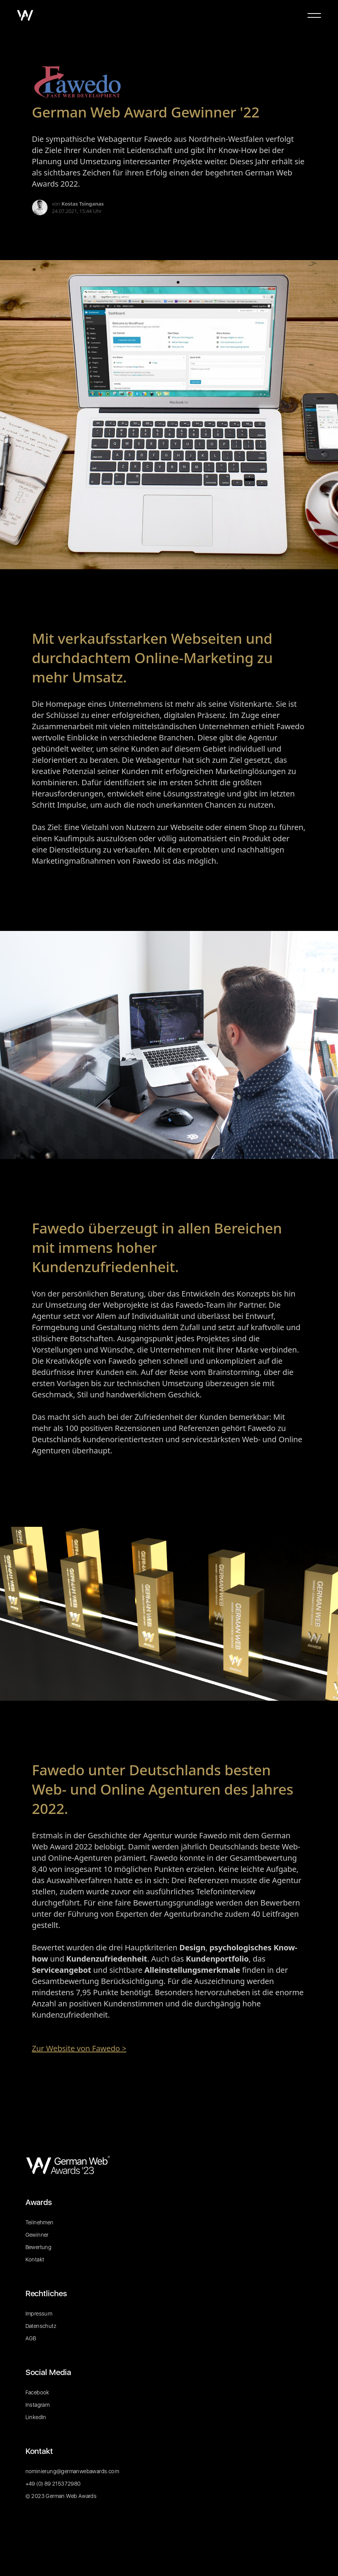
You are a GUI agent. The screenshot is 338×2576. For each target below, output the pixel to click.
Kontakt (34, 2259)
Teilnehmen (39, 2222)
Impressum (39, 2314)
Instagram (37, 2405)
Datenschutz (40, 2326)
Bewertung (38, 2247)
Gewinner (37, 2235)
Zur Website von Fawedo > (79, 2048)
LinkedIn (35, 2417)
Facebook (37, 2392)
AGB (30, 2338)
